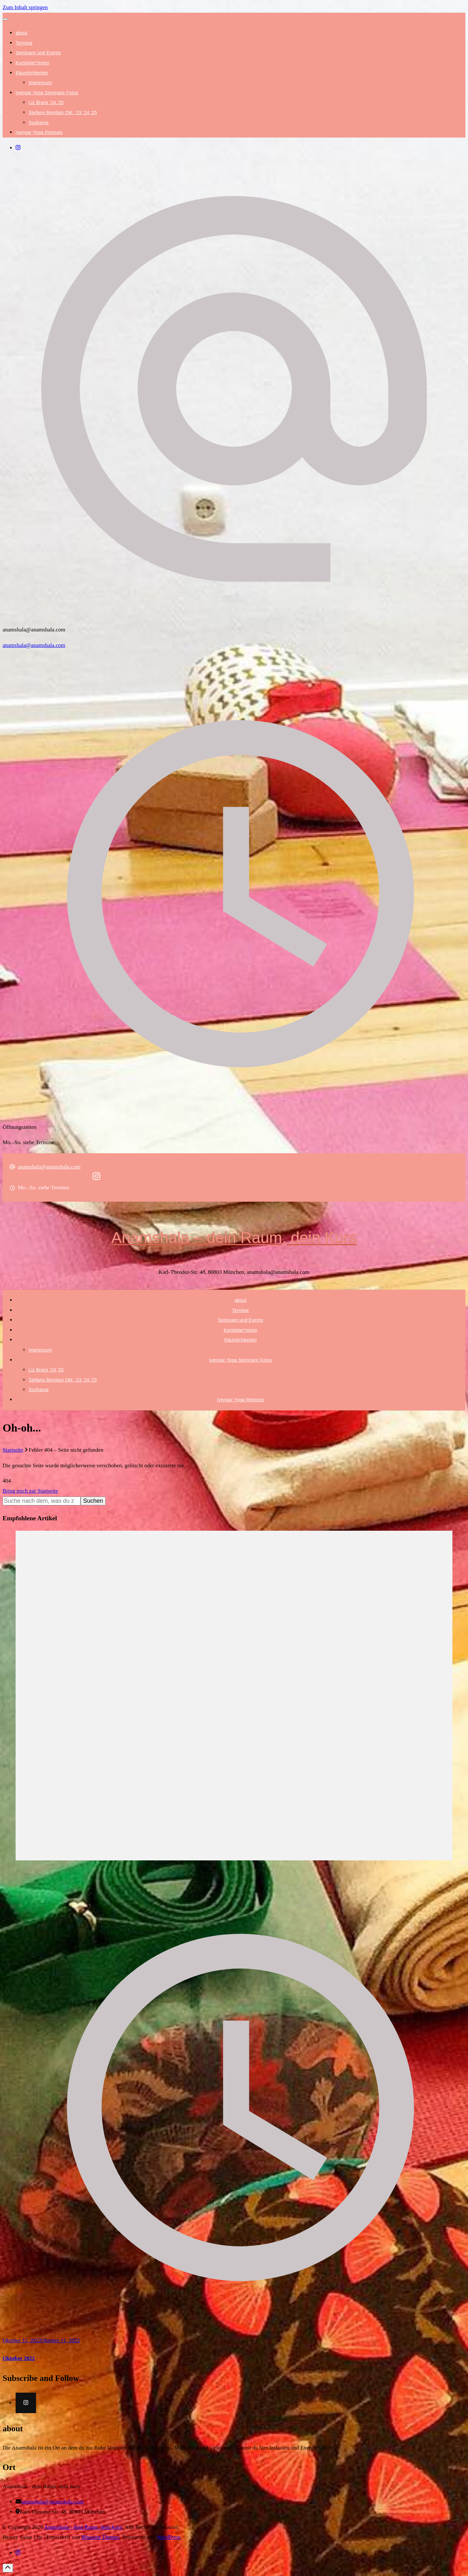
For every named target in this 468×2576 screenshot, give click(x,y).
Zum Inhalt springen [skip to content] (25, 7)
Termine (24, 43)
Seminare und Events (38, 52)
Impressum (40, 82)
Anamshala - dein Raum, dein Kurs (83, 2527)
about (22, 32)
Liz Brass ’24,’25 (46, 102)
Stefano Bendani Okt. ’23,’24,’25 (63, 112)
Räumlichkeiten (32, 72)
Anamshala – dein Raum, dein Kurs (234, 1237)
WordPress (169, 2537)
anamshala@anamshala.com (34, 645)
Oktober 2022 (19, 2358)
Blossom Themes (100, 2537)
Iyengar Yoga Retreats (39, 132)
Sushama (38, 122)
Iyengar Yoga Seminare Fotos (47, 92)
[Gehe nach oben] (8, 2568)
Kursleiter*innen (32, 62)
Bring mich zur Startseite (30, 1491)
